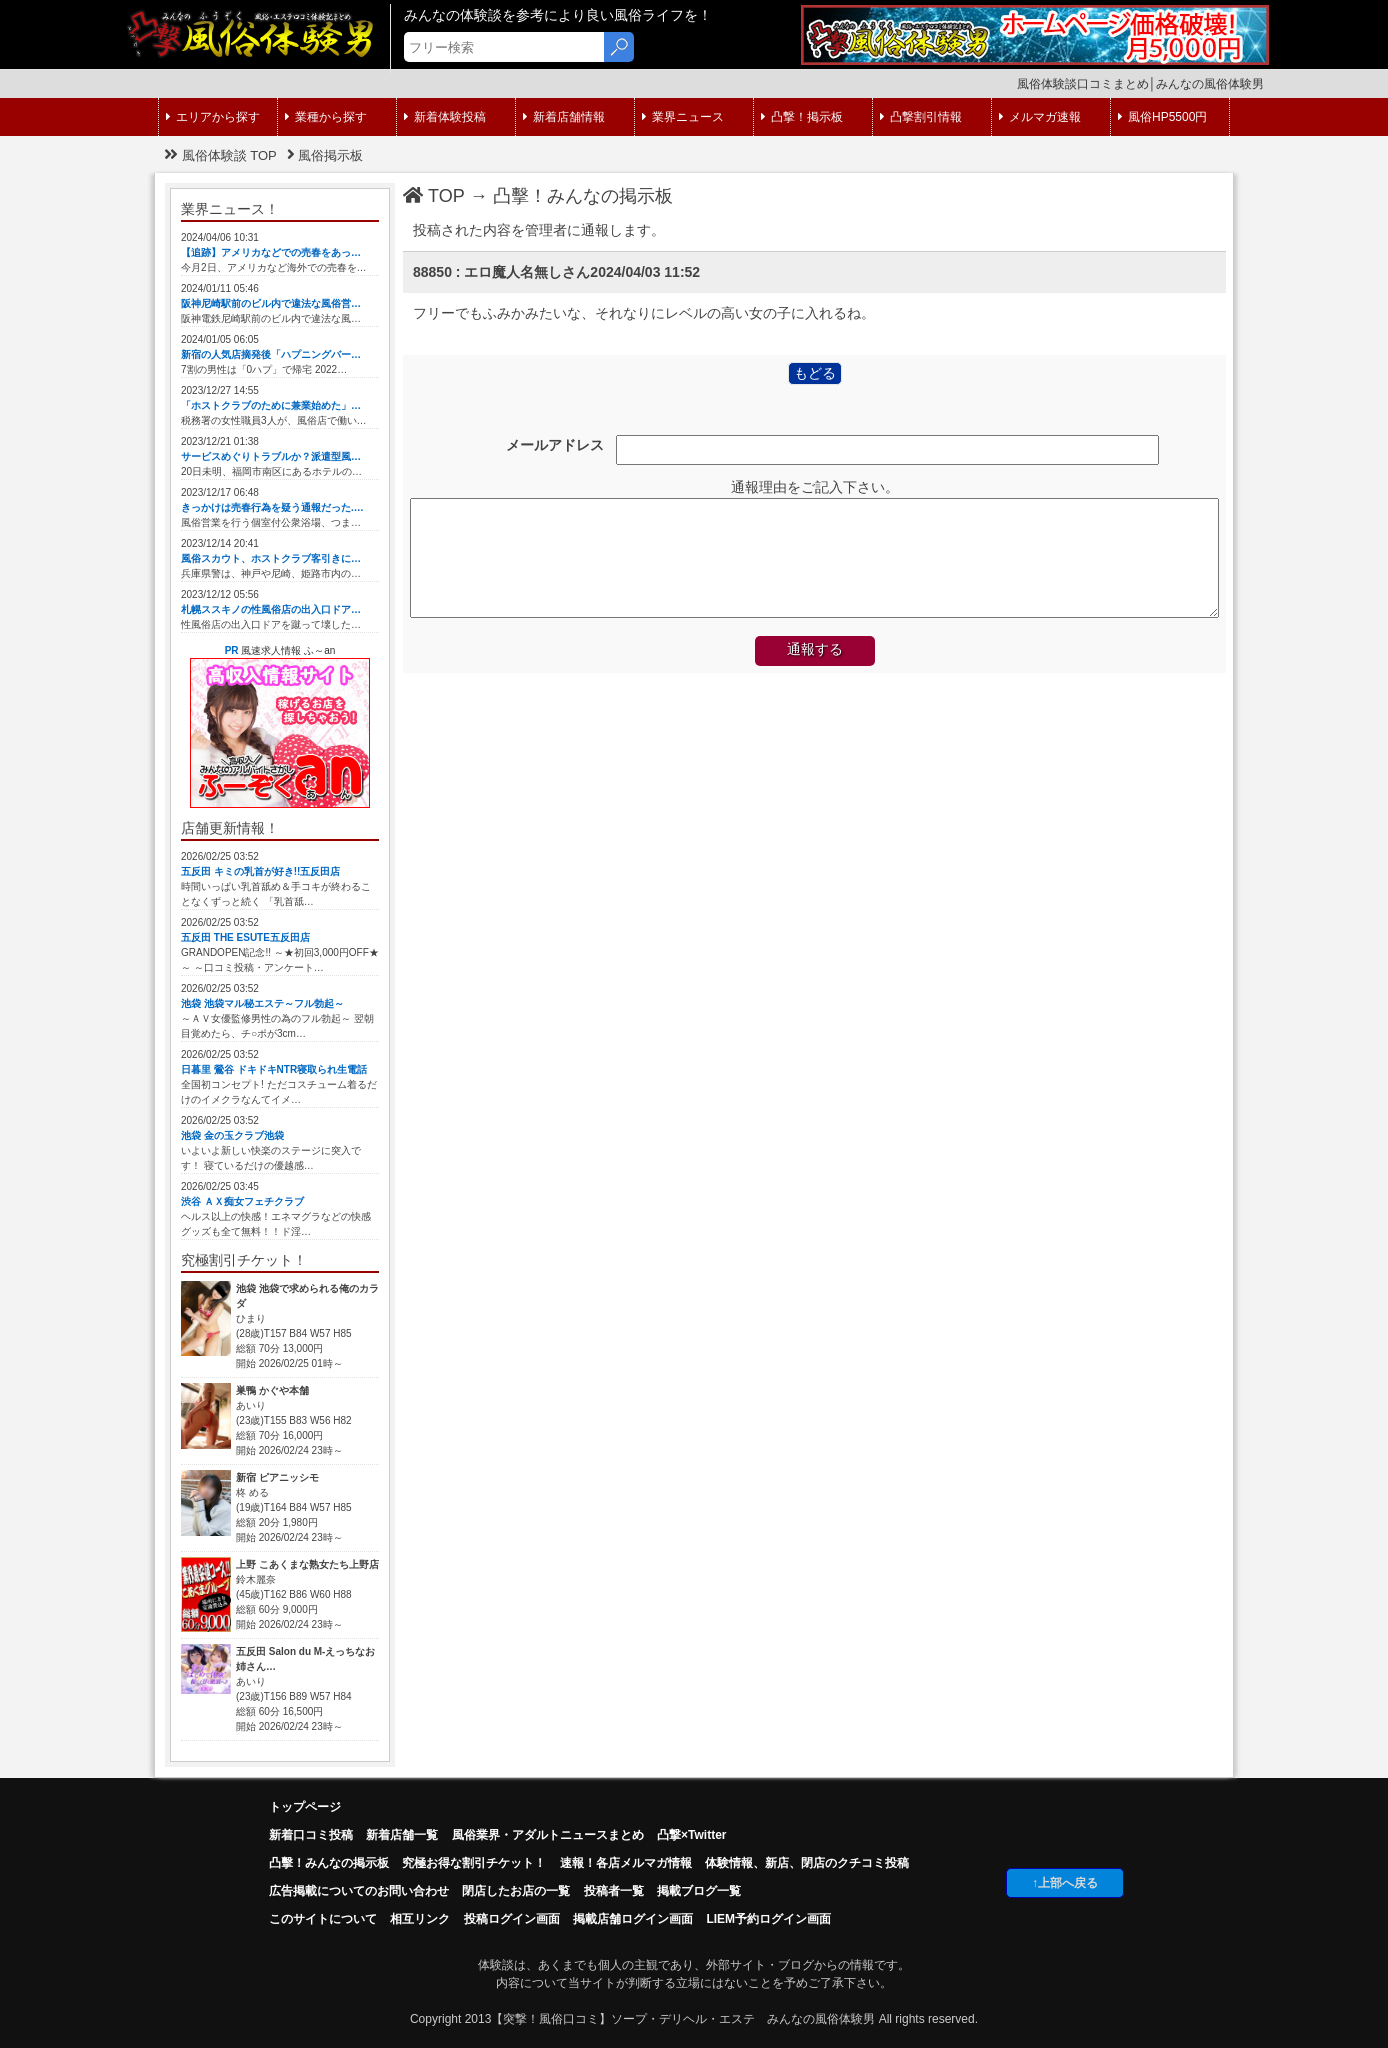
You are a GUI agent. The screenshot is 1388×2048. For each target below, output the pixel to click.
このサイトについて (323, 1919)
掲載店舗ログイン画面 (633, 1919)
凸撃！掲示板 (802, 117)
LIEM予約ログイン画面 (768, 1919)
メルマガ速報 (1040, 117)
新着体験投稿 (445, 117)
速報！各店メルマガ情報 (626, 1863)
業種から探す (326, 117)
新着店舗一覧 (402, 1835)
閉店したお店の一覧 (516, 1891)
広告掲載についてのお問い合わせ (359, 1891)
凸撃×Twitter (691, 1835)
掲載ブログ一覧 (699, 1891)
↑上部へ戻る (1065, 1883)
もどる (815, 373)
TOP (434, 196)
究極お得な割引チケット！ (474, 1863)
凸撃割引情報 (921, 117)
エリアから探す (213, 117)
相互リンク (420, 1919)
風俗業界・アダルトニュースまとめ (548, 1835)
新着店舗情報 (564, 117)
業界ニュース (683, 117)
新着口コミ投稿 (311, 1835)
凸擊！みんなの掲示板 (583, 196)
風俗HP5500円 (1162, 117)
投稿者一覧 (614, 1891)
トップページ (305, 1807)
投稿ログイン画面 (512, 1919)
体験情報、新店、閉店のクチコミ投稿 (807, 1863)
